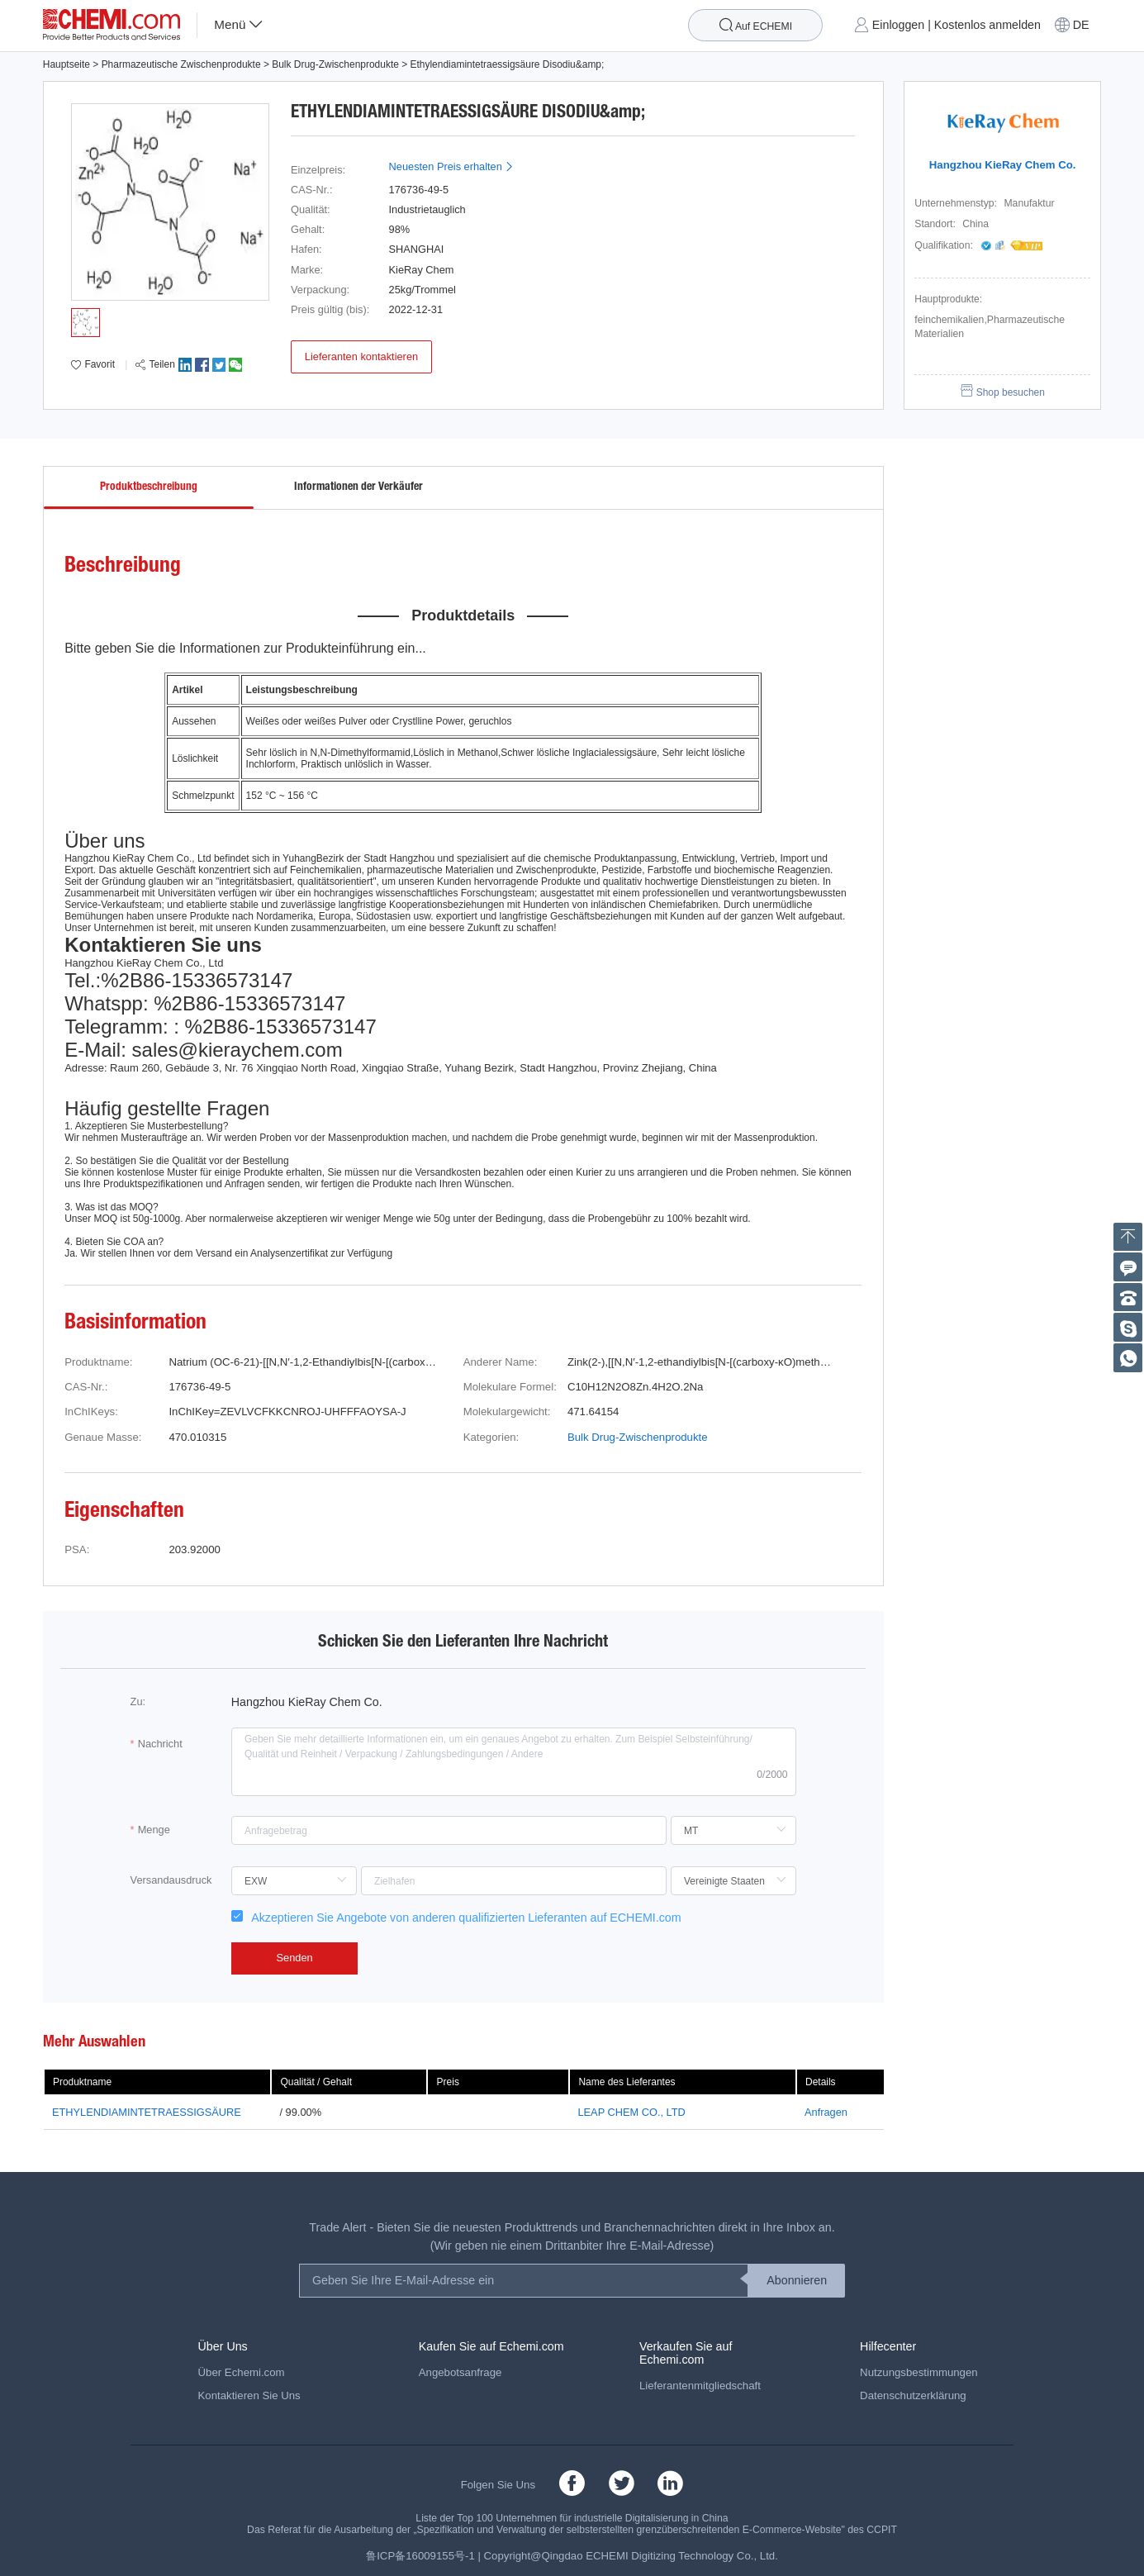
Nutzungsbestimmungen (919, 2372)
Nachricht (160, 1743)
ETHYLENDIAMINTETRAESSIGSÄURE (146, 2112)
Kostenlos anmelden (987, 24)
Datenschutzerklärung (913, 2395)
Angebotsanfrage (460, 2372)
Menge (154, 1829)
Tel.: (82, 980)
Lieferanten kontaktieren (361, 356)
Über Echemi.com (241, 2372)
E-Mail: (95, 1049)
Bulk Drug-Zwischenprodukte (335, 64)
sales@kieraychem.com (237, 1049)
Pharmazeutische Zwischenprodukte (181, 64)
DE (1081, 24)
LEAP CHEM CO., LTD (631, 2112)
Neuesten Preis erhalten (452, 166)
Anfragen (826, 2112)
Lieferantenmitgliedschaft (700, 2385)
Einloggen (898, 24)
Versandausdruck (171, 1880)
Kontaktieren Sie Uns (249, 2395)
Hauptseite (66, 64)
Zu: (138, 1701)
